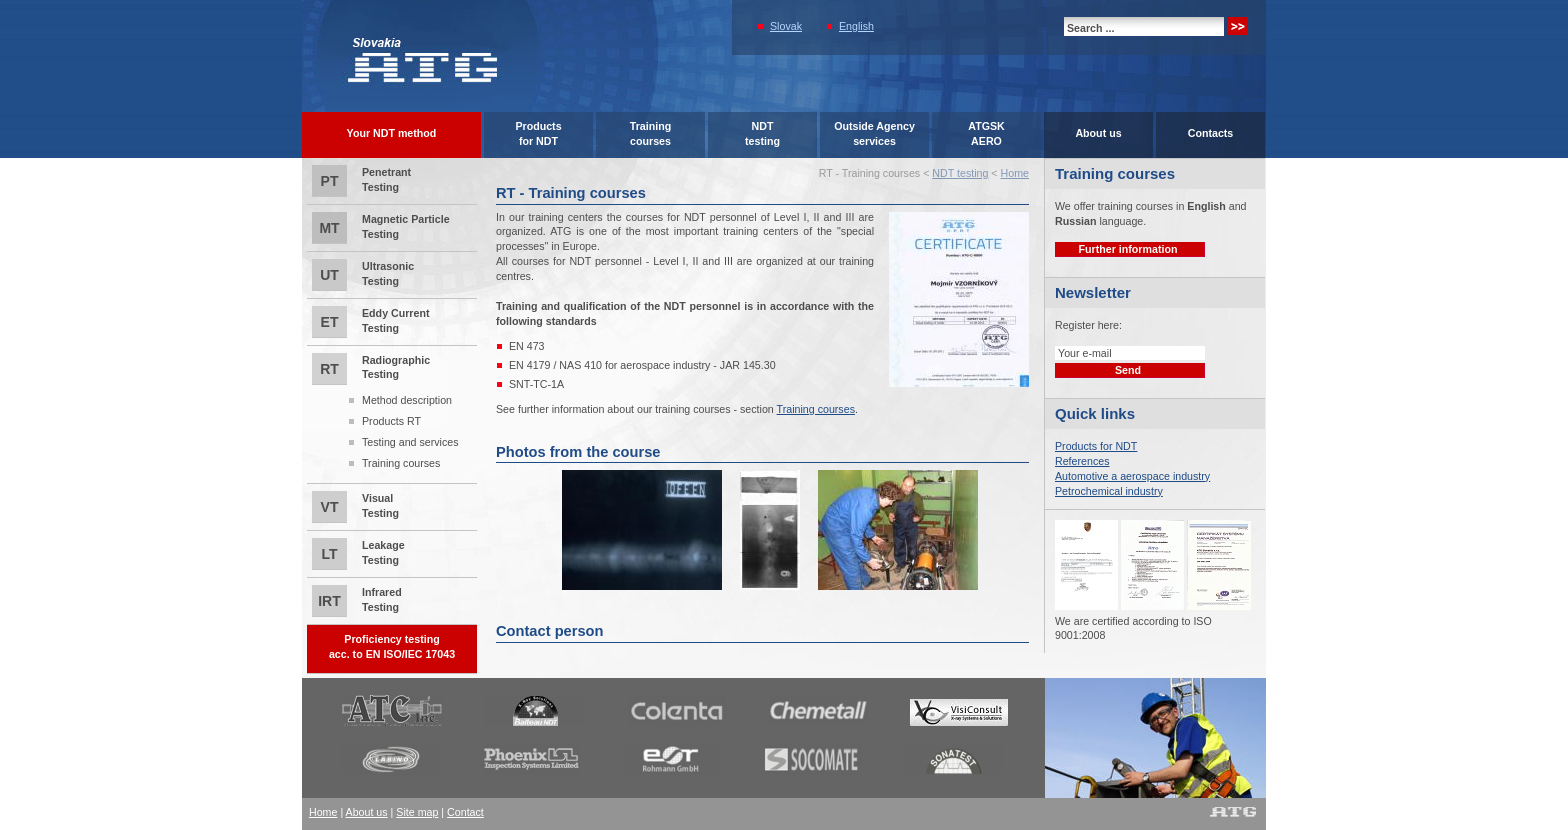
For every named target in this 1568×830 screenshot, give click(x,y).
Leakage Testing (358, 554)
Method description (407, 400)
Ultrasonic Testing (363, 275)
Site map (417, 812)
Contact (465, 812)
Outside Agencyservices (874, 133)
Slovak (786, 26)
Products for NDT (1096, 446)
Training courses (401, 463)
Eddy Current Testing (371, 322)
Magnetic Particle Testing (381, 228)
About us (1098, 133)
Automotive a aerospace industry (1132, 476)
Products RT (391, 421)
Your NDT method (392, 133)
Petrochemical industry (1109, 491)
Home (1015, 173)
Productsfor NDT (538, 133)
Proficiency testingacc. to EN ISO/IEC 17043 (392, 646)
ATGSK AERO (986, 133)
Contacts (1211, 133)
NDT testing (960, 173)
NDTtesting (762, 133)
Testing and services (410, 442)
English (856, 26)
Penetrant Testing (361, 181)
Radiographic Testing (392, 414)
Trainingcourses (650, 133)
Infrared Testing (357, 601)
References (1082, 461)
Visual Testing (355, 507)
